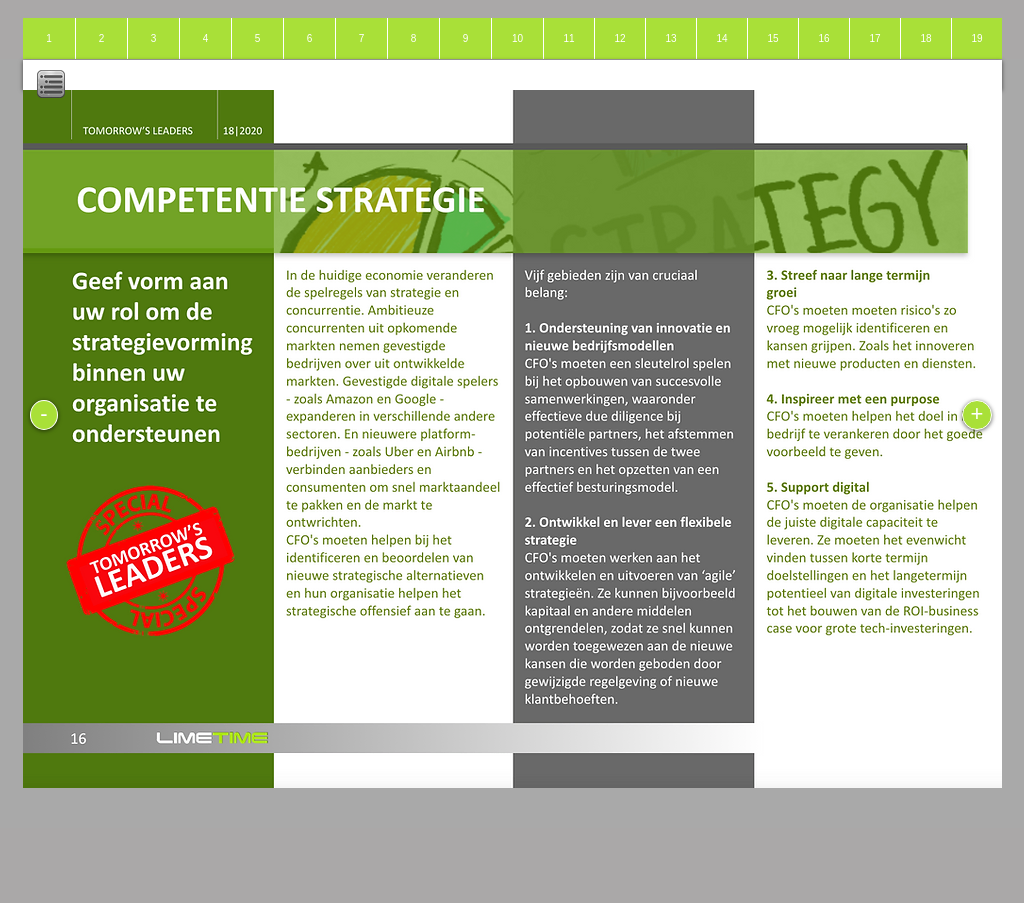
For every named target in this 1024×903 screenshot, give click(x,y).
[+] (977, 415)
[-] (44, 415)
